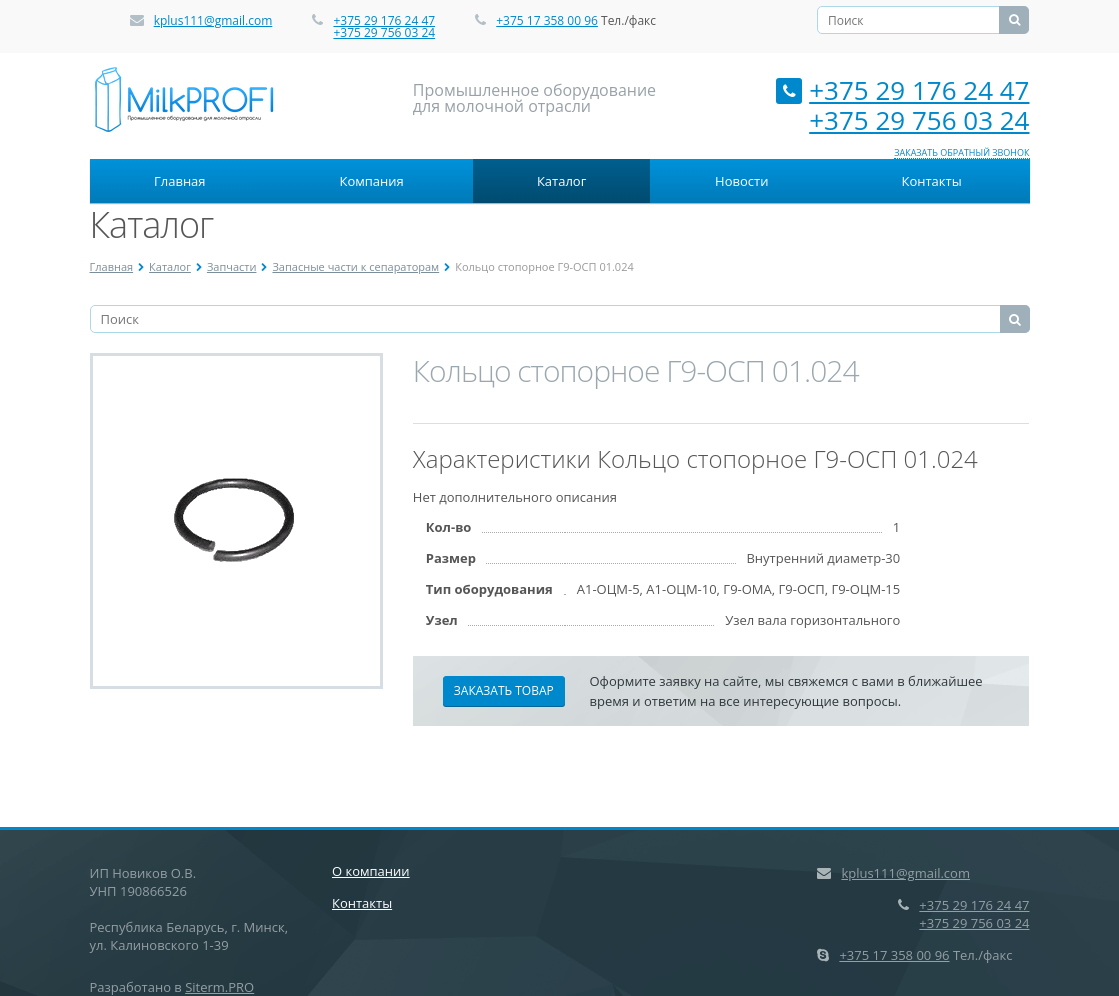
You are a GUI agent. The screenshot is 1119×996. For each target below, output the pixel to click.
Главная (180, 181)
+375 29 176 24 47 (384, 20)
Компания (372, 181)
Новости (741, 181)
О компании (371, 871)
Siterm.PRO (219, 987)
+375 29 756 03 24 (384, 32)
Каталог (561, 181)
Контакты (931, 181)
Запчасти (232, 266)
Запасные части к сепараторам (355, 266)
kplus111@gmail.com (213, 20)
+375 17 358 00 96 (547, 20)
